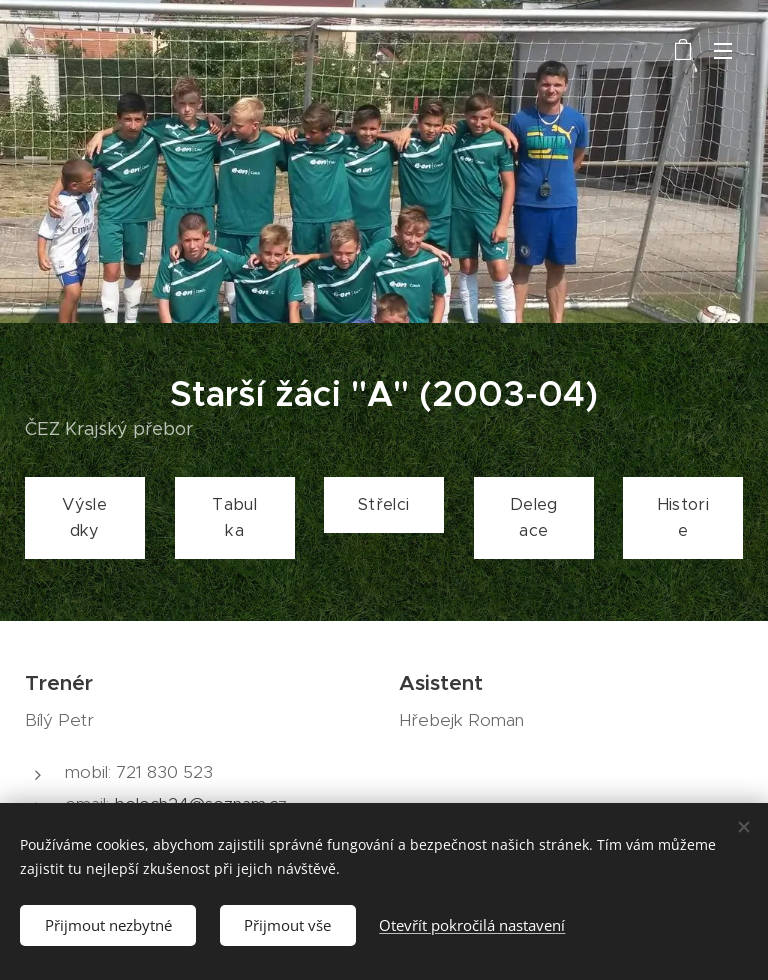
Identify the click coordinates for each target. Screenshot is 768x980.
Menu (723, 51)
